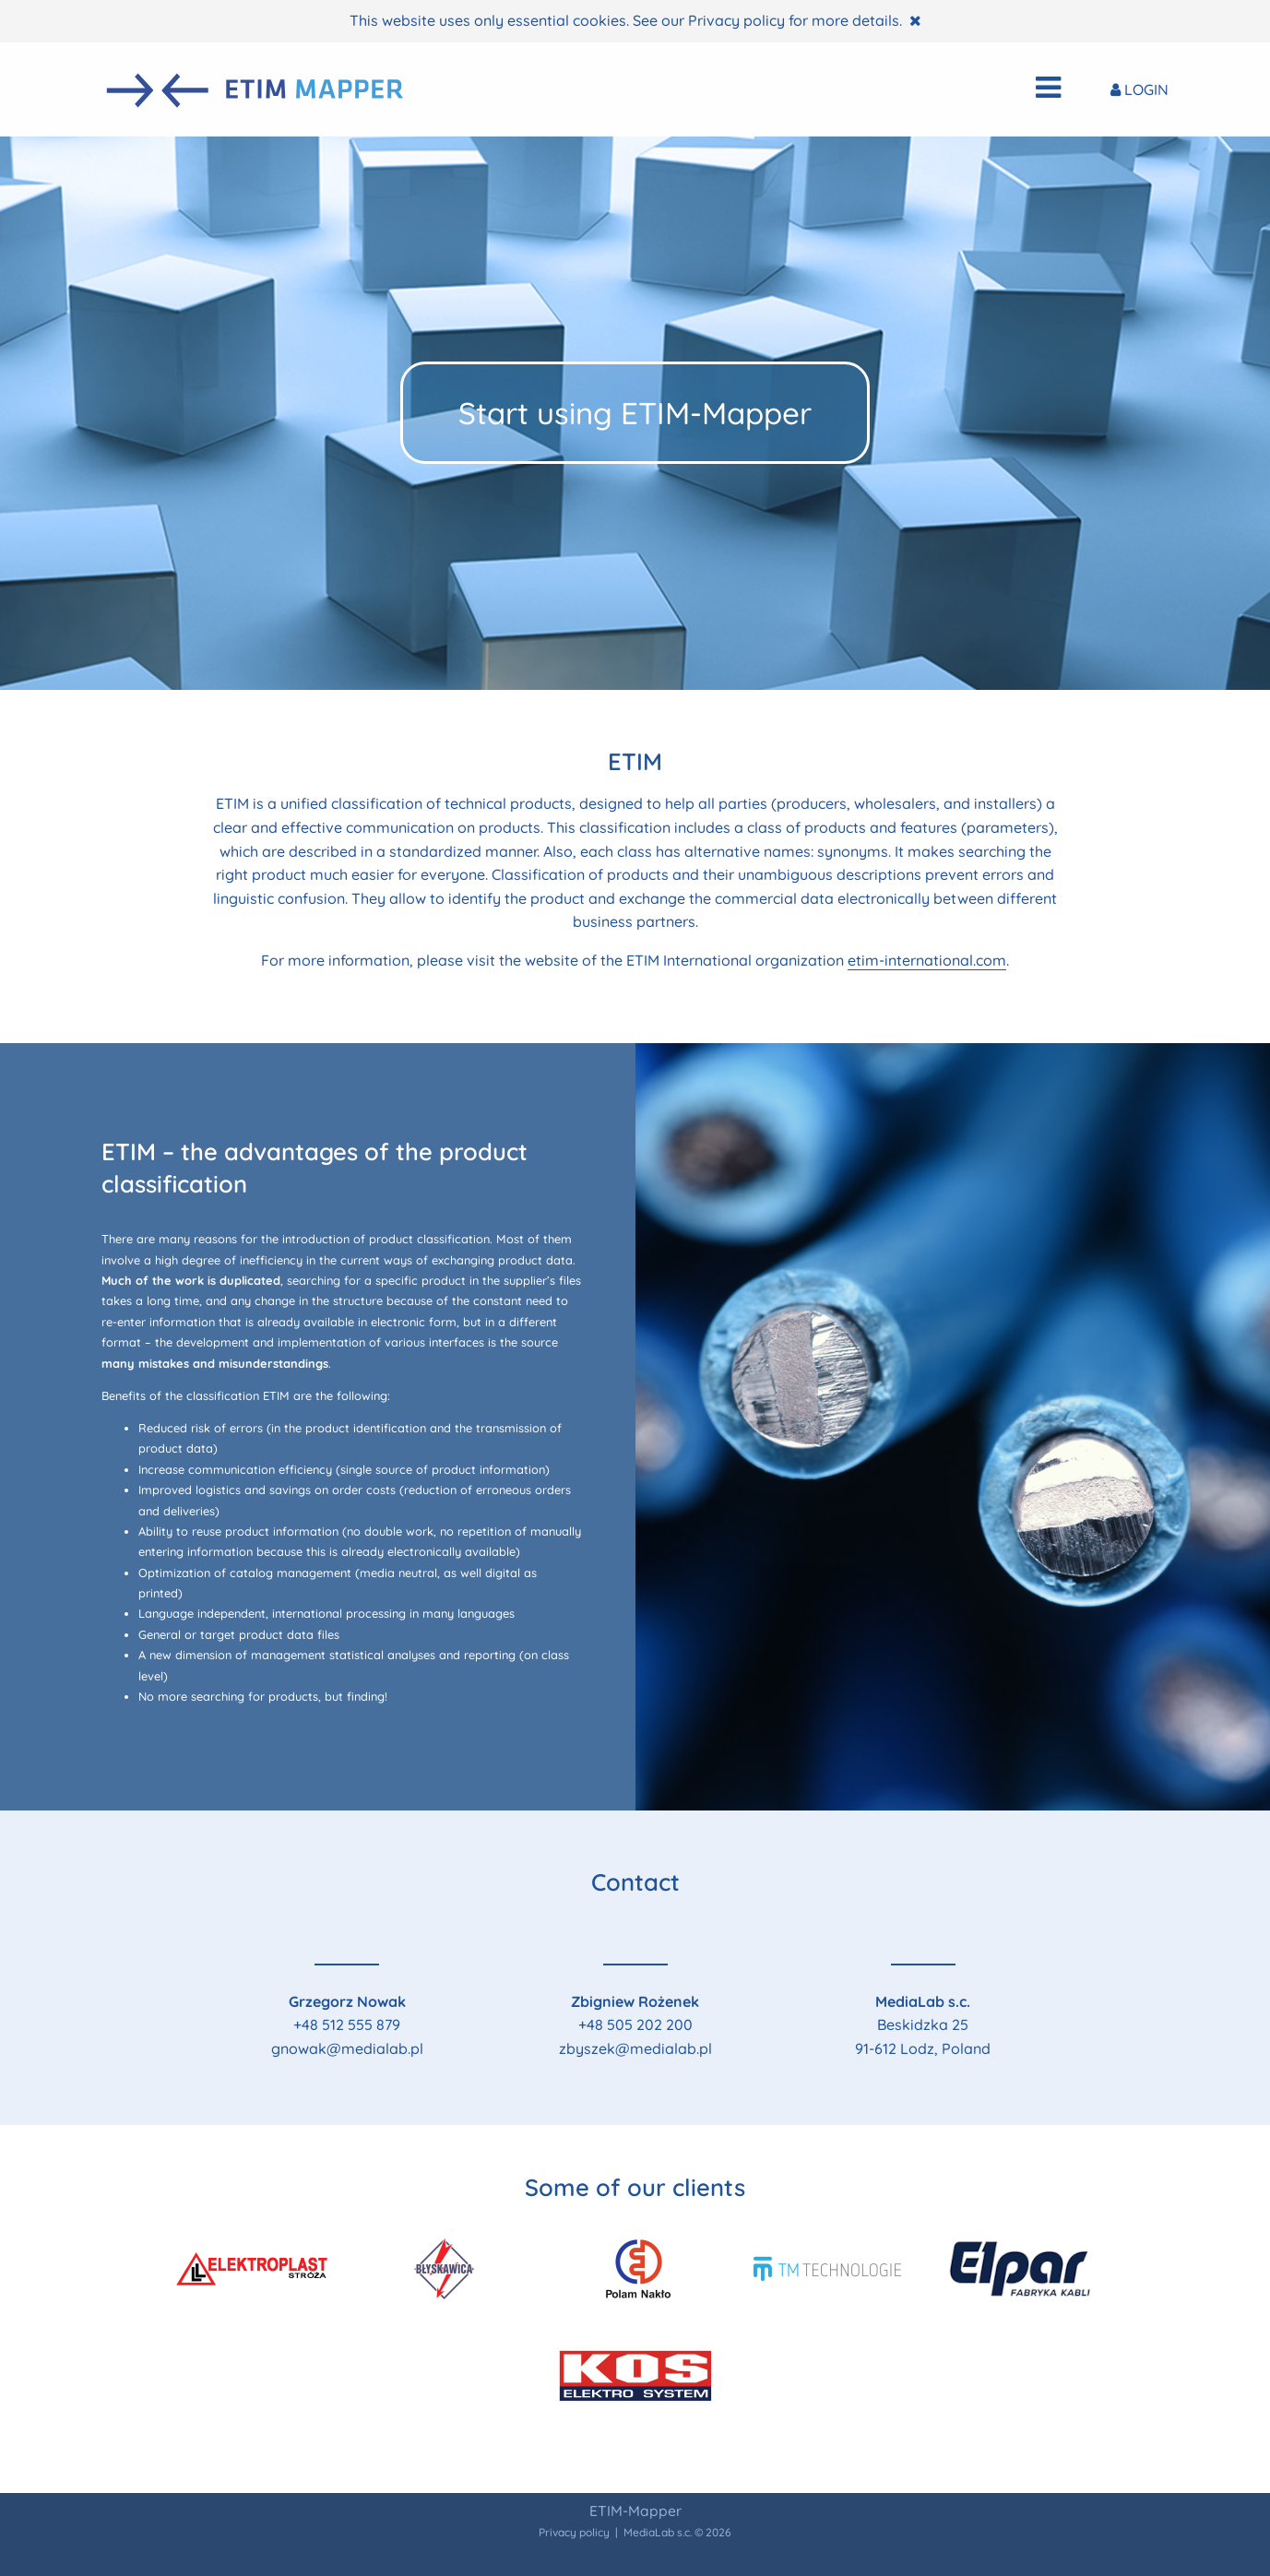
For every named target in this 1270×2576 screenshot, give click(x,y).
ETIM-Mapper (635, 2510)
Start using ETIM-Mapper (635, 413)
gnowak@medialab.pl (347, 2048)
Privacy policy (736, 20)
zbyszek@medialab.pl (635, 2048)
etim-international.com (927, 960)
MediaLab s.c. (657, 2532)
